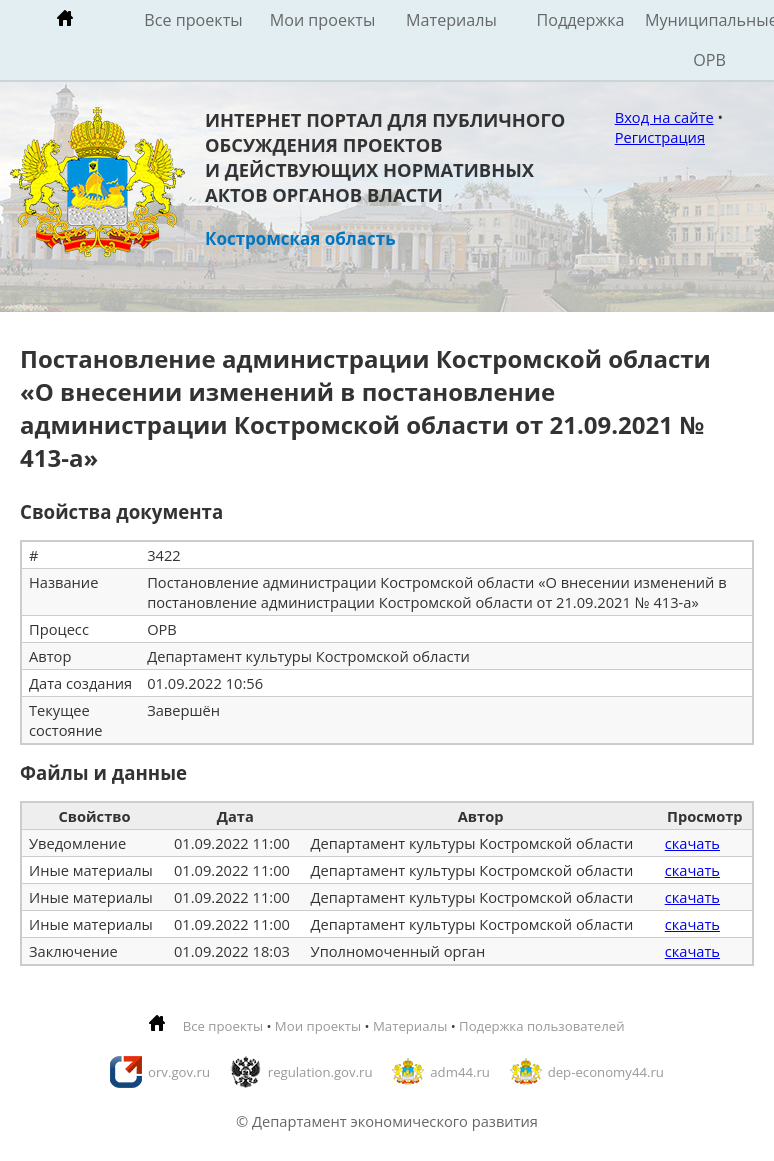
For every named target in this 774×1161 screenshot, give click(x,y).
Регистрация (660, 137)
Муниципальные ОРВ (709, 40)
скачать (692, 843)
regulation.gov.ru (320, 1072)
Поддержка (580, 20)
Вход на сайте (664, 117)
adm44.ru (460, 1072)
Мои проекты (323, 20)
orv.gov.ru (179, 1072)
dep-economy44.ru (606, 1072)
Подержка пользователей (541, 1026)
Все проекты (193, 20)
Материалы (451, 20)
